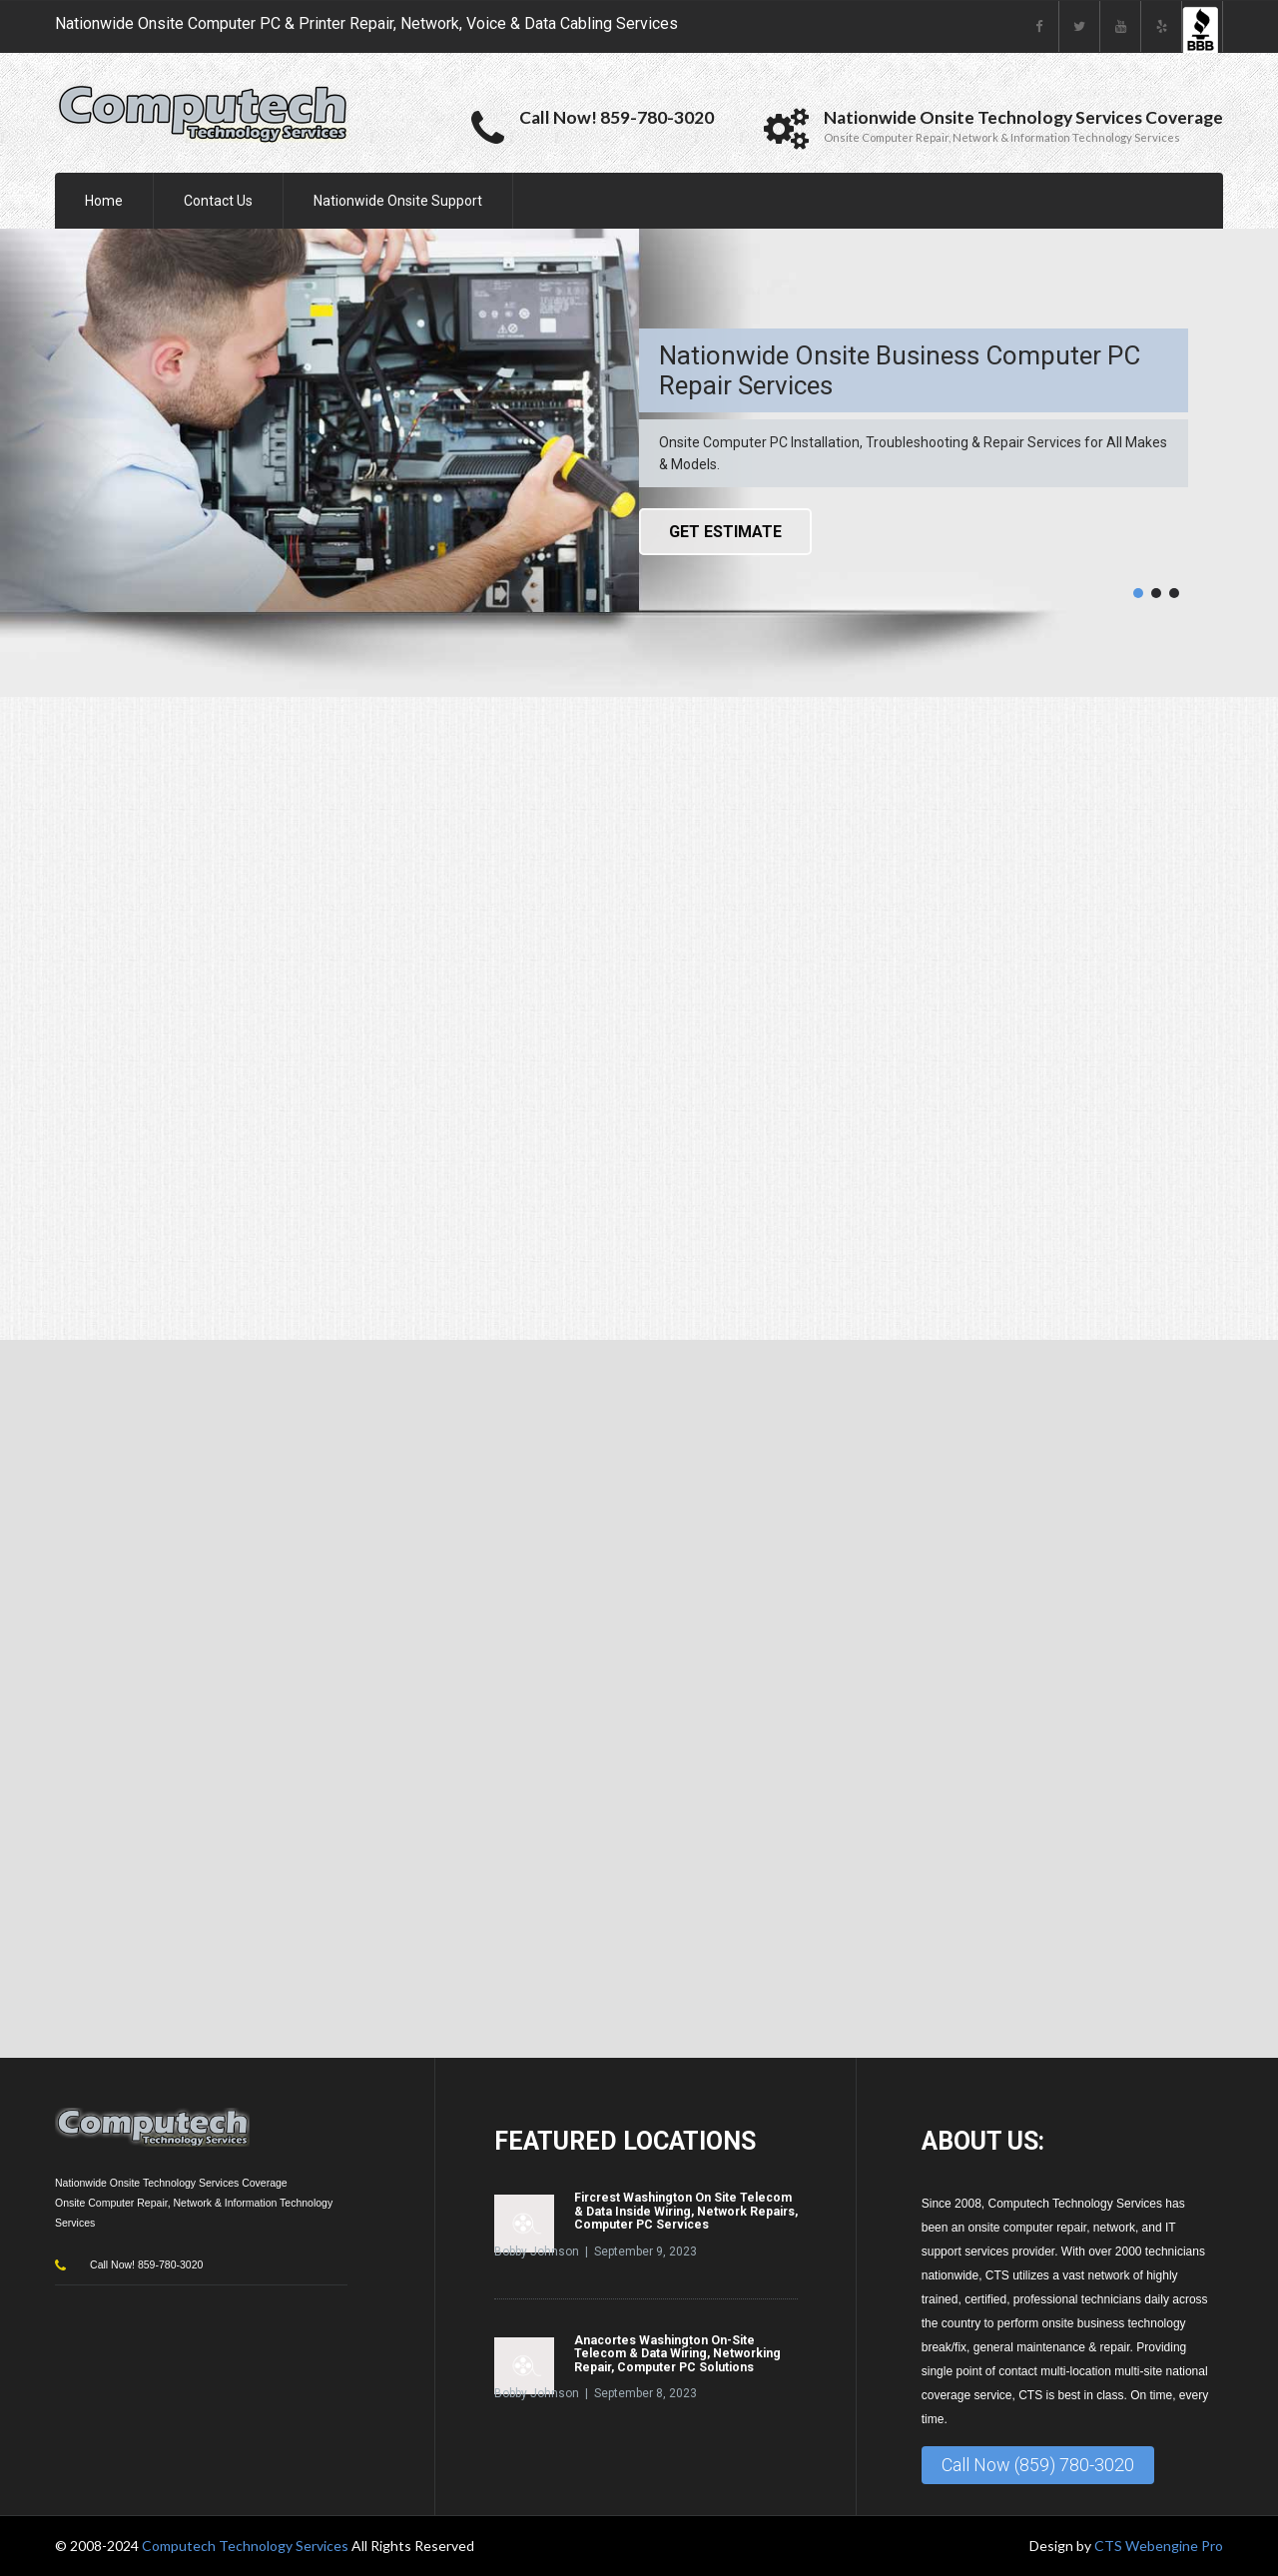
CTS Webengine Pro (1158, 2545)
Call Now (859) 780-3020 (1038, 2464)
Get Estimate (725, 531)
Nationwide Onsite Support (398, 201)
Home (104, 201)
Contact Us (218, 201)
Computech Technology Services (246, 2545)
